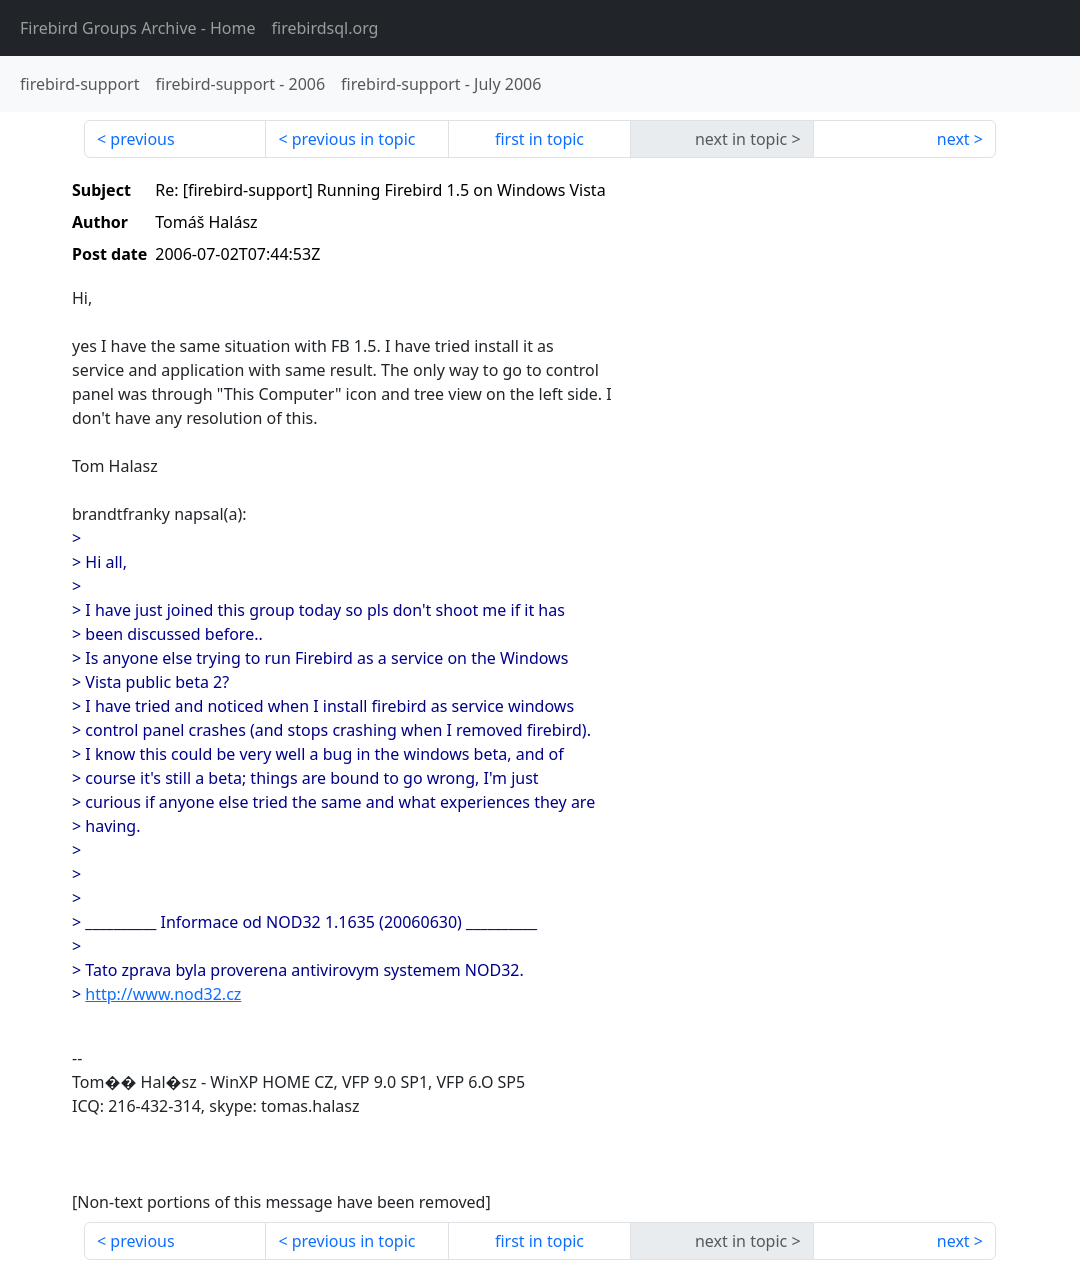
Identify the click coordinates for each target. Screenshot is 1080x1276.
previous (142, 139)
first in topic (539, 139)
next (953, 139)
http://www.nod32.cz (163, 994)
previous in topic (354, 139)
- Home (138, 28)
